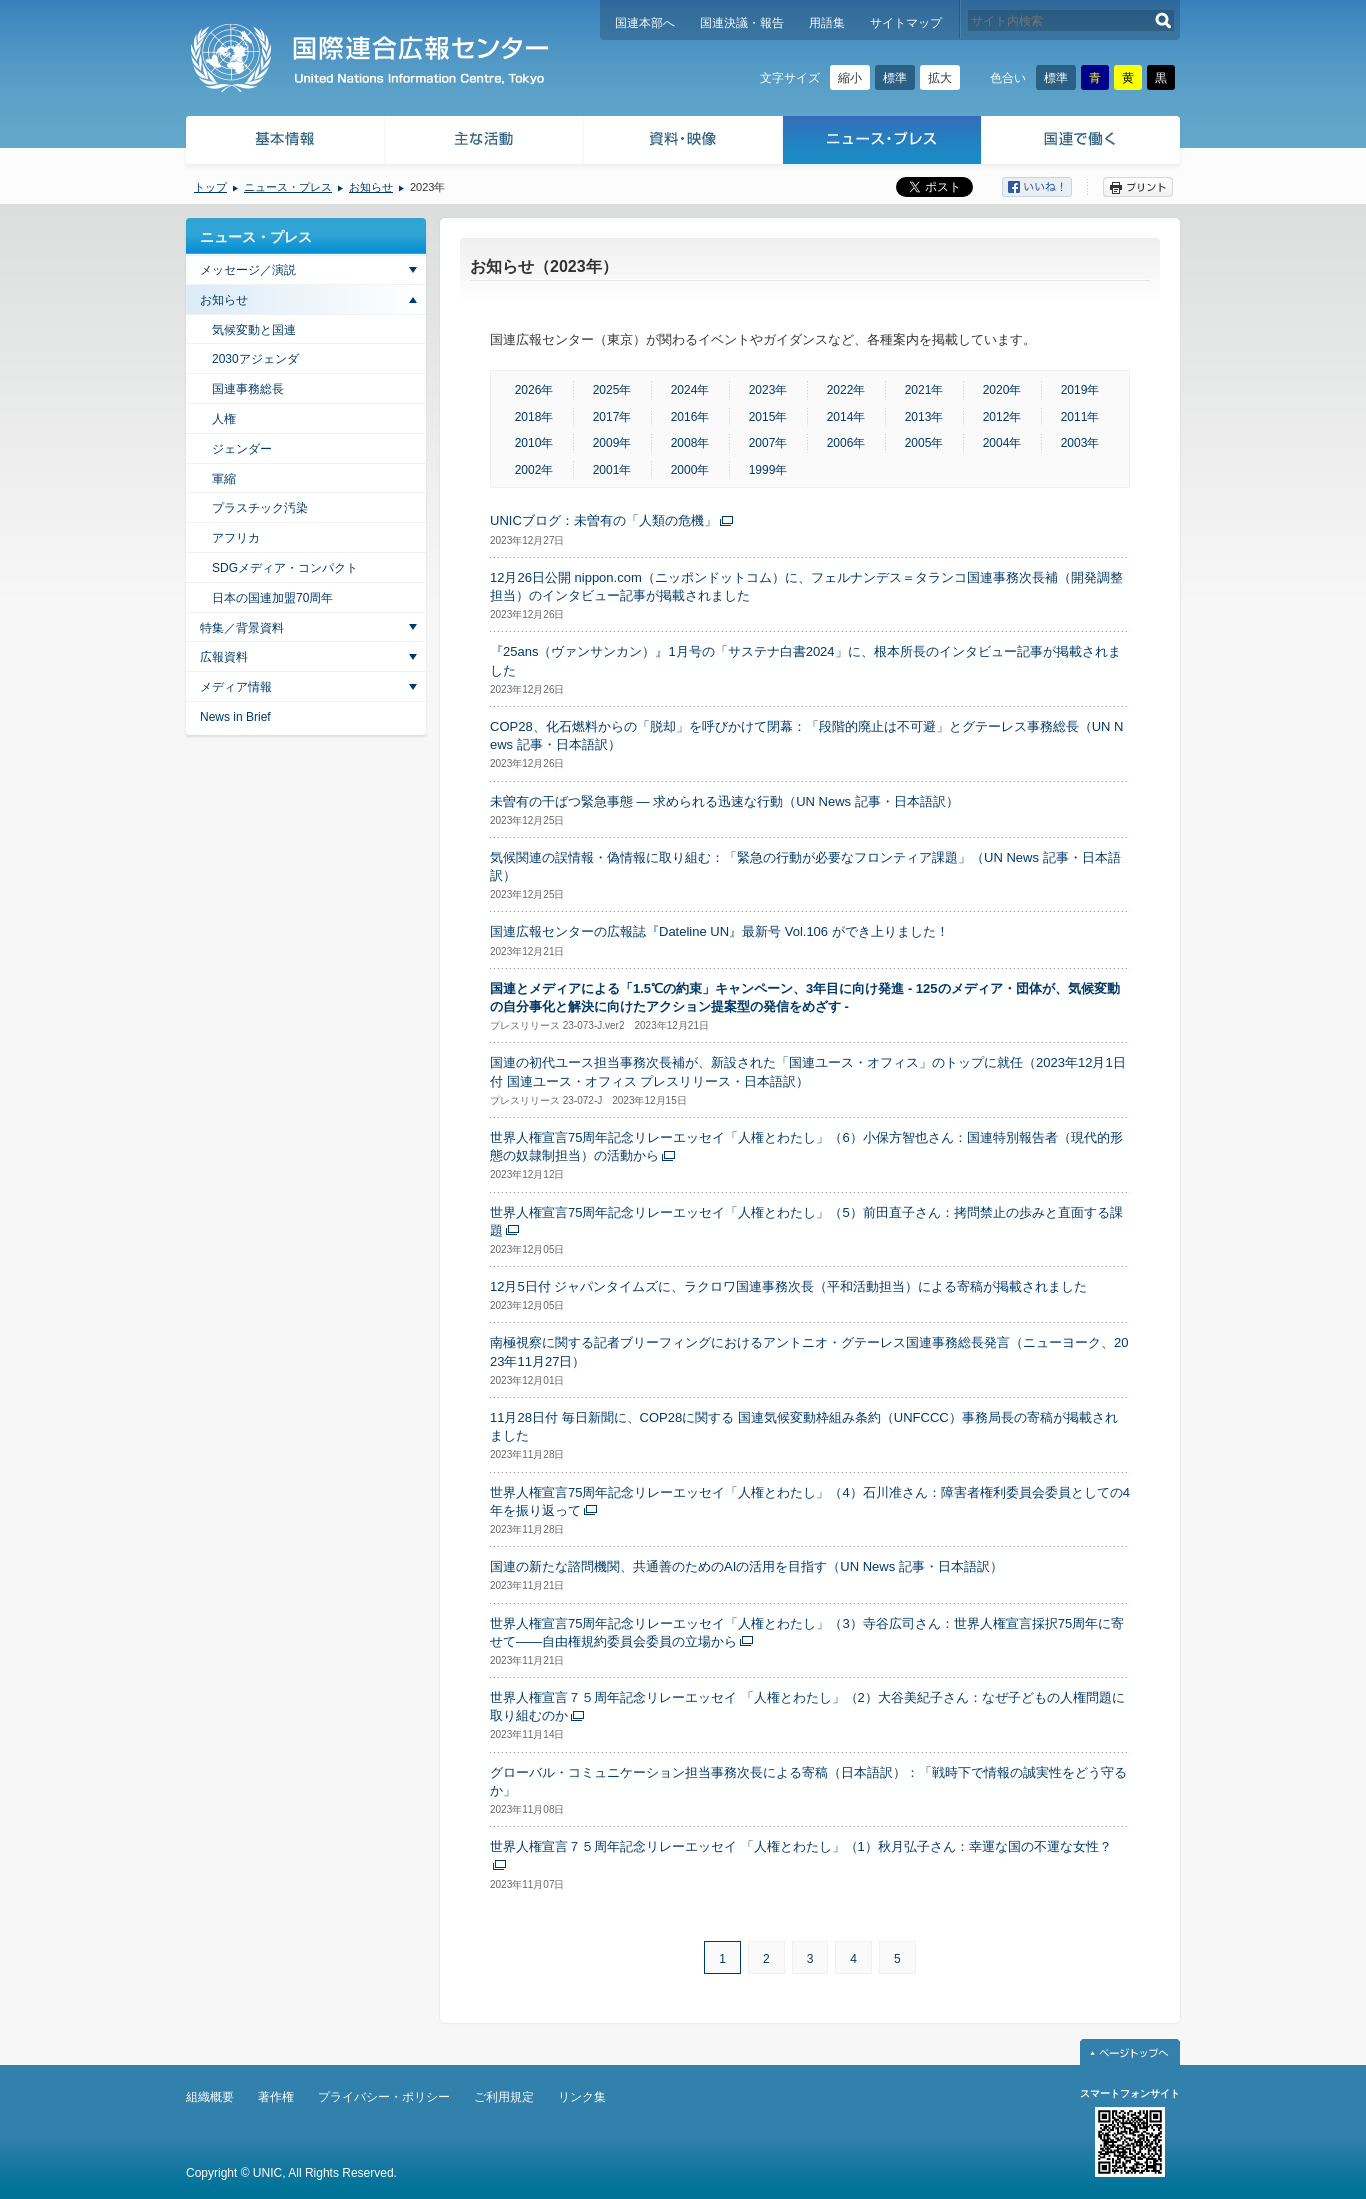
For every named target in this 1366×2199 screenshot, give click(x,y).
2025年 (612, 390)
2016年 (690, 417)
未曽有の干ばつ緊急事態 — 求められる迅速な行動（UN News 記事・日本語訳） (724, 801)
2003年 (1080, 443)
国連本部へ (645, 23)
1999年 (768, 470)
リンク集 (582, 2097)
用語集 (827, 23)
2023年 (768, 390)
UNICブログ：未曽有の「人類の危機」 (603, 520)
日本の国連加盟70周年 (272, 598)
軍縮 (224, 479)
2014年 (846, 417)
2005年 (924, 443)
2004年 (1002, 443)
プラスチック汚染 (260, 508)
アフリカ (236, 538)
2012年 (1002, 417)
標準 (895, 78)
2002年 (534, 470)
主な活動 (484, 142)
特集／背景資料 (242, 628)
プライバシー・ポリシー (384, 2097)
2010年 (534, 443)
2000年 (690, 470)
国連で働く (1082, 142)
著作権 (276, 2097)
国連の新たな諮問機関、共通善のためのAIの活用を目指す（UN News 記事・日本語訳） (746, 1566)
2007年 (768, 443)
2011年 (1080, 417)
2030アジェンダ (255, 359)
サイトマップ (906, 23)
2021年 (924, 390)
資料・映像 (683, 142)
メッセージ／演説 (248, 270)
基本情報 (284, 142)
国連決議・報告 (742, 23)
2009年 (612, 443)
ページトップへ (1130, 2052)
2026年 (534, 390)
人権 (224, 419)
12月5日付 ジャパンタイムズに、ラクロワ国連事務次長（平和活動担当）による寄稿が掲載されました (788, 1286)
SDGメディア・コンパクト (285, 568)
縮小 (850, 78)
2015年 (768, 417)
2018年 (534, 417)
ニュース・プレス (882, 142)
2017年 (612, 417)
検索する (1163, 20)
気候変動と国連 (254, 330)
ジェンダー (242, 449)
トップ (210, 187)
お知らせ (371, 187)
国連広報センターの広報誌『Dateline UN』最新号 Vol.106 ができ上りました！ (719, 931)
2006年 (846, 443)
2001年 (612, 470)
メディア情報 (236, 687)
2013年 (924, 417)
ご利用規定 (504, 2097)
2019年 (1080, 390)
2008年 (690, 443)
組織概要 (210, 2097)
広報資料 (224, 657)
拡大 (940, 78)
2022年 (846, 390)
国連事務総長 (248, 389)
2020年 (1002, 390)
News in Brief (235, 717)
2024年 (690, 390)
